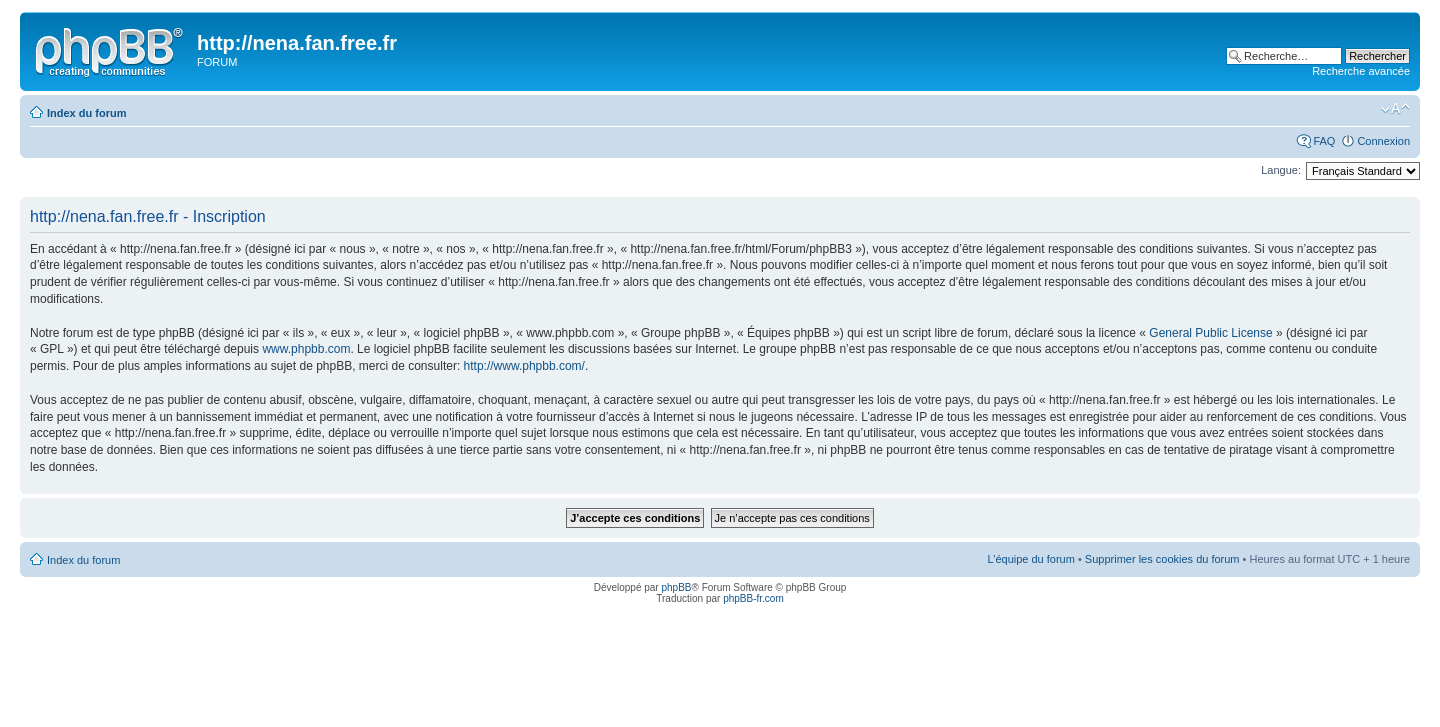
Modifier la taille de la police (1395, 109)
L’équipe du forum (1030, 559)
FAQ (1324, 141)
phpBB (676, 587)
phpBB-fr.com (753, 598)
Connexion (1383, 141)
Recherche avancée (1361, 71)
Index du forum (86, 113)
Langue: (1281, 170)
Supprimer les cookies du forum (1162, 559)
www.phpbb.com (306, 349)
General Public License (1210, 333)
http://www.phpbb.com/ (524, 366)
